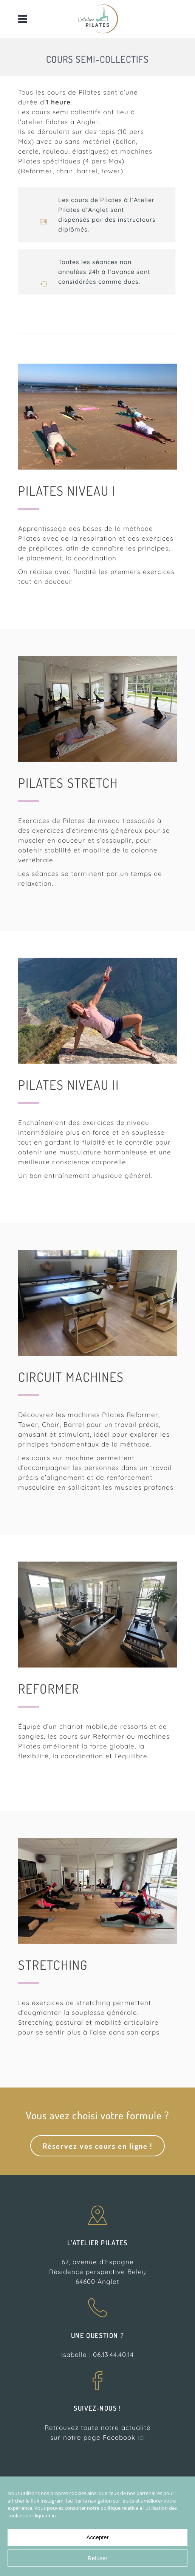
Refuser (98, 2558)
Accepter (97, 2537)
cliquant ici (44, 2515)
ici (141, 2437)
